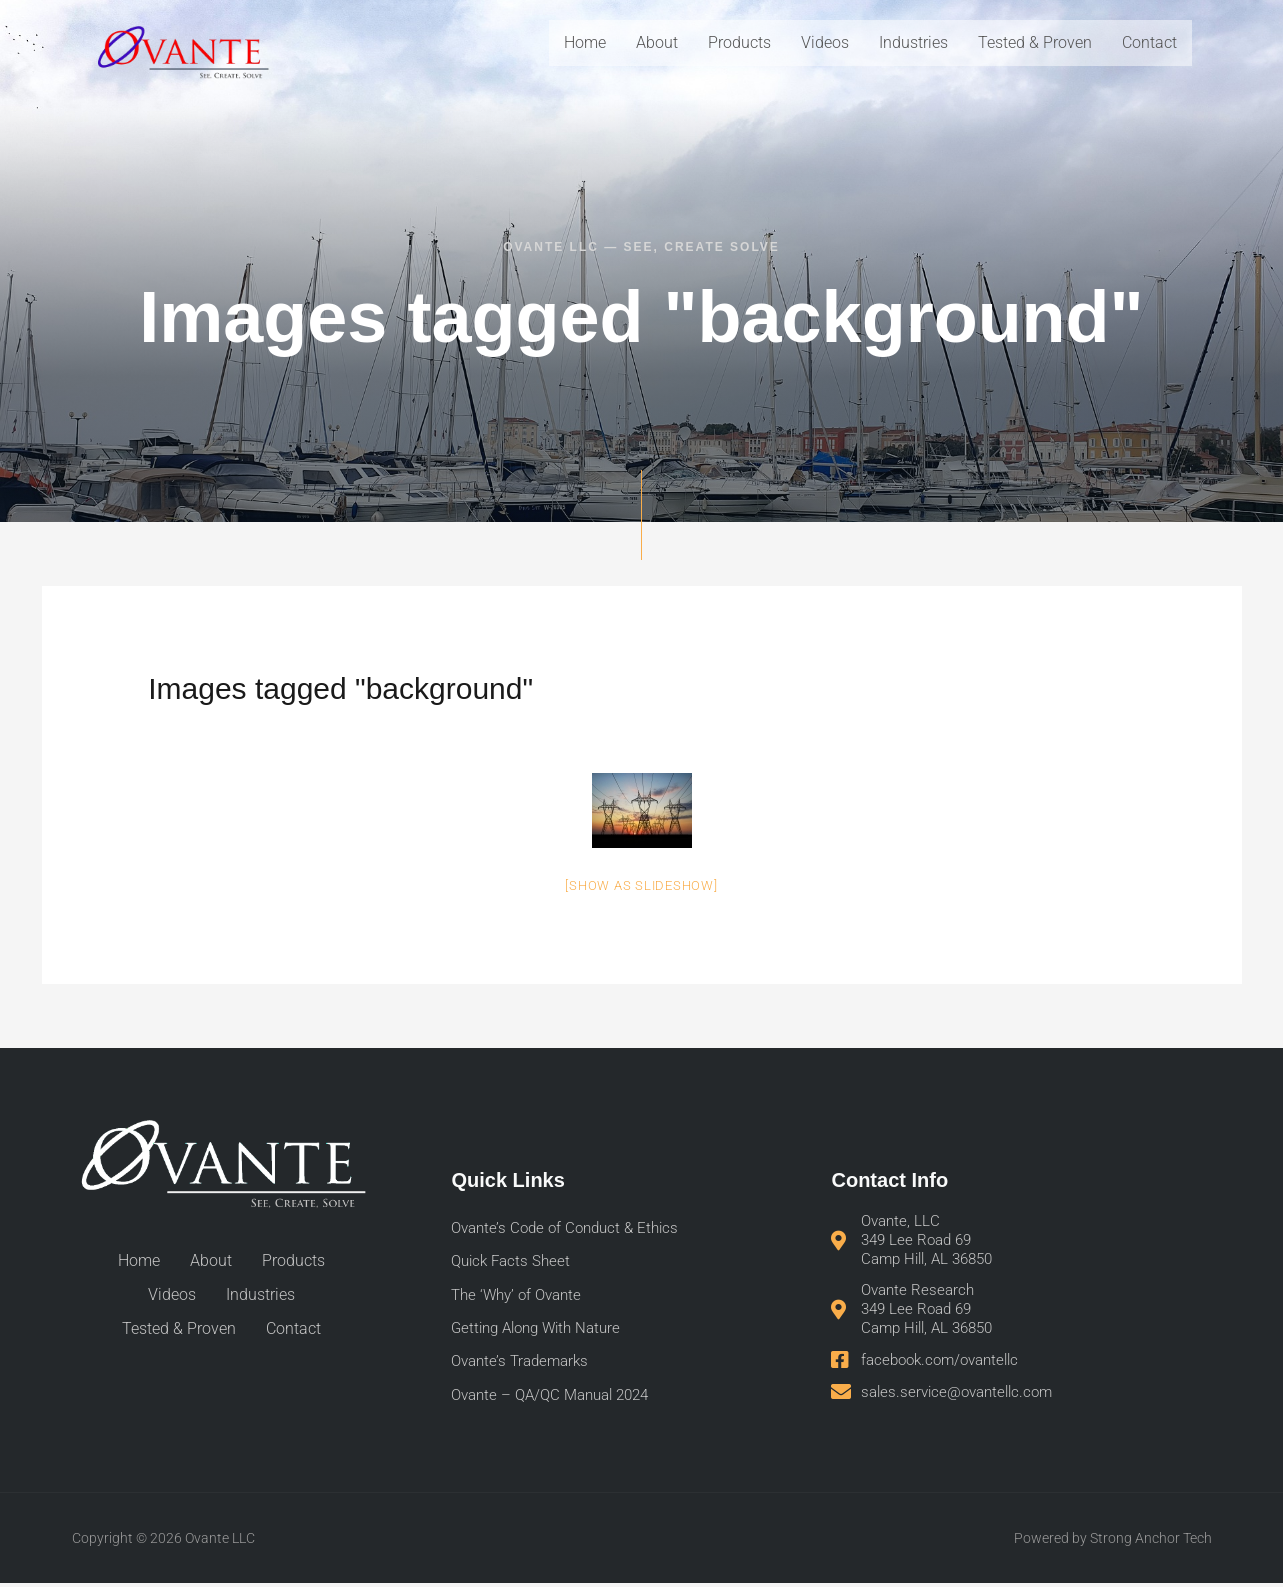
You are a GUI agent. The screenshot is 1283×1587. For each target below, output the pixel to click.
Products (739, 42)
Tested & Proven (1035, 42)
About (657, 42)
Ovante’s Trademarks (524, 1364)
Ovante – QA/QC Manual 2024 (558, 1398)
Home (585, 42)
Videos (825, 42)
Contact (1149, 42)
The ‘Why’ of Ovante (521, 1296)
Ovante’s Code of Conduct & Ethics (571, 1228)
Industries (913, 42)
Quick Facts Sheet (514, 1262)
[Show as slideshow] (641, 885)
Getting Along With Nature (542, 1330)
